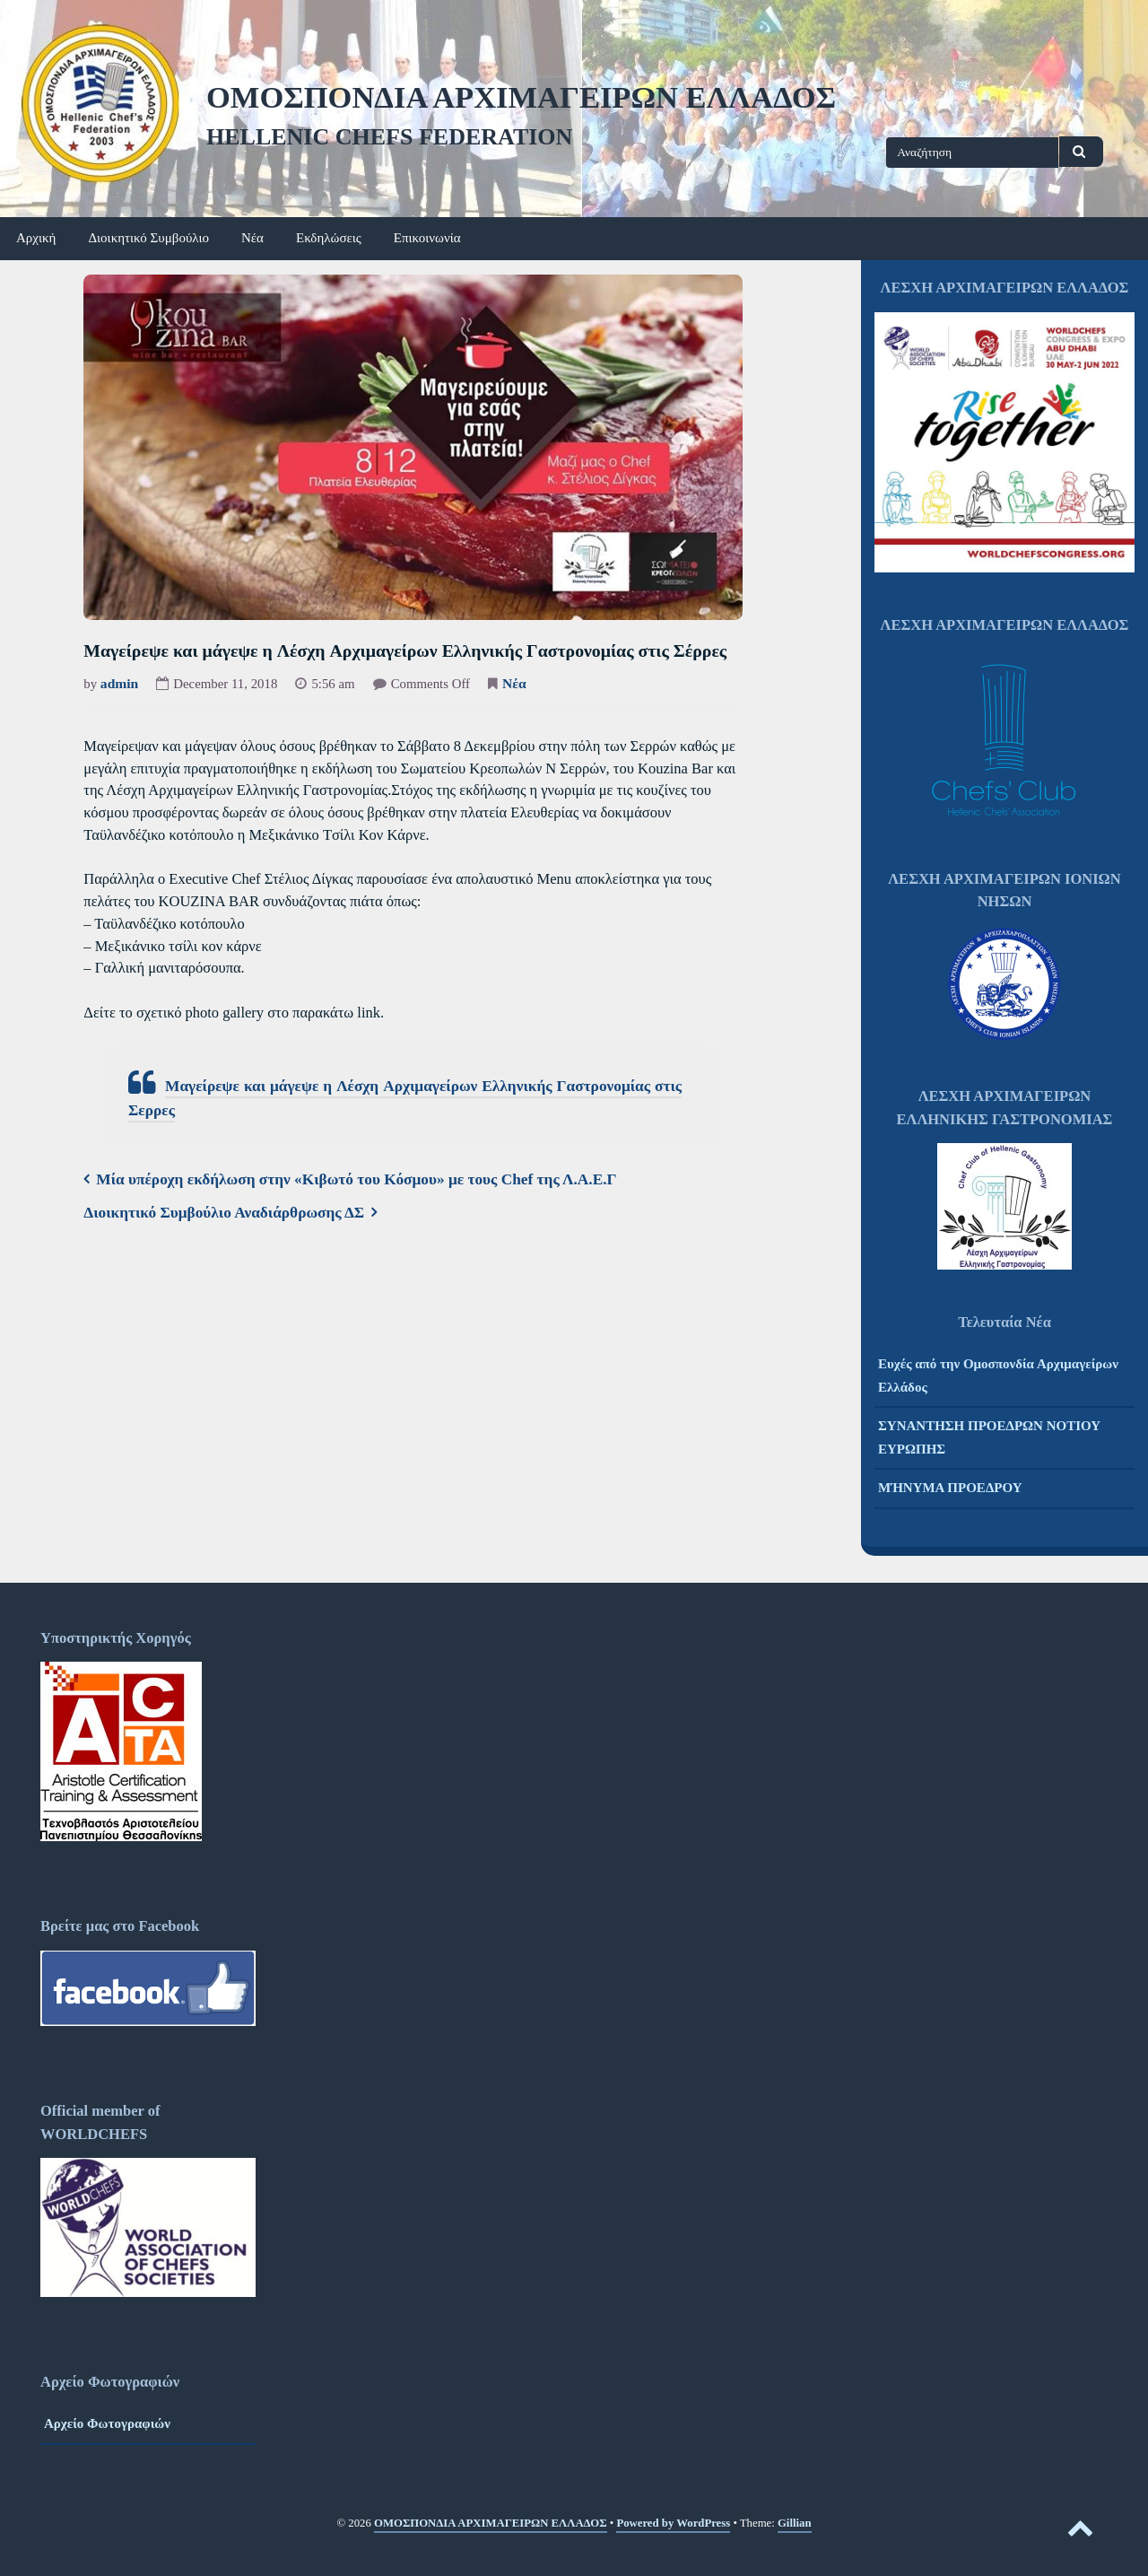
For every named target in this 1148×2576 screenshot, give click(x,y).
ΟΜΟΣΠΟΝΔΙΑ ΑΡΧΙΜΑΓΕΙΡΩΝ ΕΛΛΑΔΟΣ (521, 97)
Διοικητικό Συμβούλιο (148, 238)
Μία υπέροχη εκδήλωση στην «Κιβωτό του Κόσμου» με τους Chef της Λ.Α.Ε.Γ (356, 1179)
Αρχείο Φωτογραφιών (107, 2423)
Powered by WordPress (673, 2523)
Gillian (795, 2523)
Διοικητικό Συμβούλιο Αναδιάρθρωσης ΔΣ (223, 1212)
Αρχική (36, 238)
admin (119, 683)
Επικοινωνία (427, 238)
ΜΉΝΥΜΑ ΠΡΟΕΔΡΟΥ (950, 1487)
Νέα (252, 238)
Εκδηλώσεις (328, 238)
